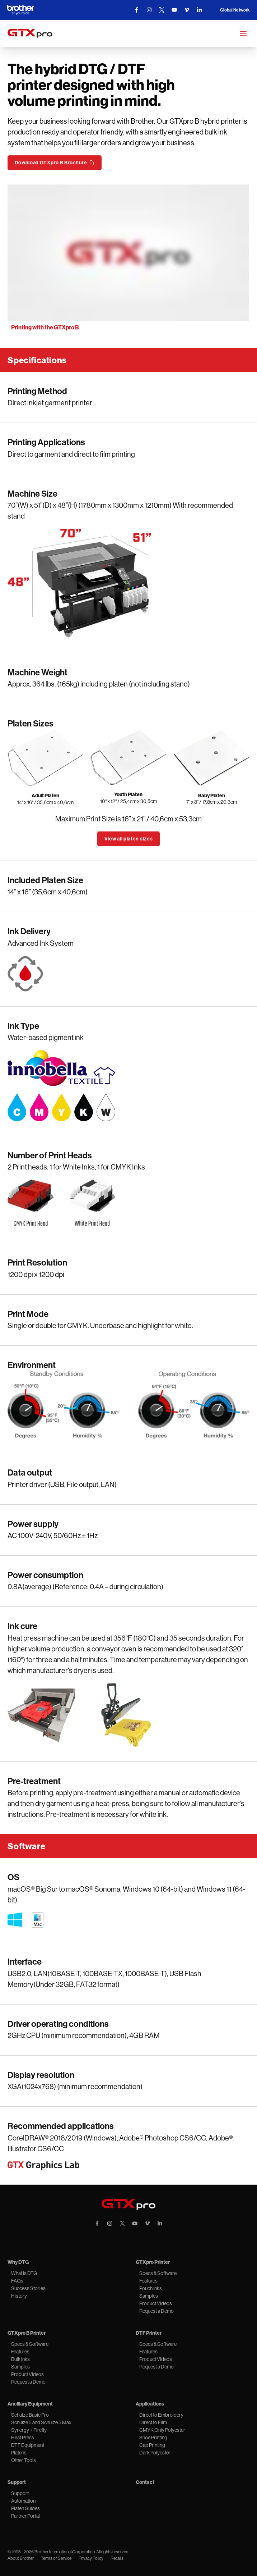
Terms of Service (56, 2558)
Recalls (117, 2558)
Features (148, 2281)
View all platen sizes (128, 838)
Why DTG (18, 2262)
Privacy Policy (91, 2558)
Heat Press (22, 2437)
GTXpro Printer (153, 2262)
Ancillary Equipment (30, 2404)
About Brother (21, 2558)
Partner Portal (25, 2516)
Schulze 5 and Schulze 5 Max (41, 2422)
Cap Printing (152, 2445)
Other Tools (23, 2460)
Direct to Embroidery (161, 2415)
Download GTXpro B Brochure (54, 162)
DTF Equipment (27, 2445)
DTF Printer (149, 2333)
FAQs (17, 2281)
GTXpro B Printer (27, 2333)
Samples (148, 2296)
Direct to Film (153, 2422)
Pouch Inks (150, 2288)
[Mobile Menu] (243, 33)
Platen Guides (25, 2508)
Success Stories (28, 2288)
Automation (23, 2501)
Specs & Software (158, 2273)
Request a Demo (156, 2311)
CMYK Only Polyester (162, 2430)
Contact (145, 2482)
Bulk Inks (20, 2359)
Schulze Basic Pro (30, 2415)
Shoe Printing (153, 2437)
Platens (19, 2452)
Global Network (235, 10)
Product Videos (155, 2303)
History (19, 2296)
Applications (150, 2404)
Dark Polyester (154, 2452)
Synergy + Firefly (29, 2430)
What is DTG (24, 2273)
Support (17, 2482)
